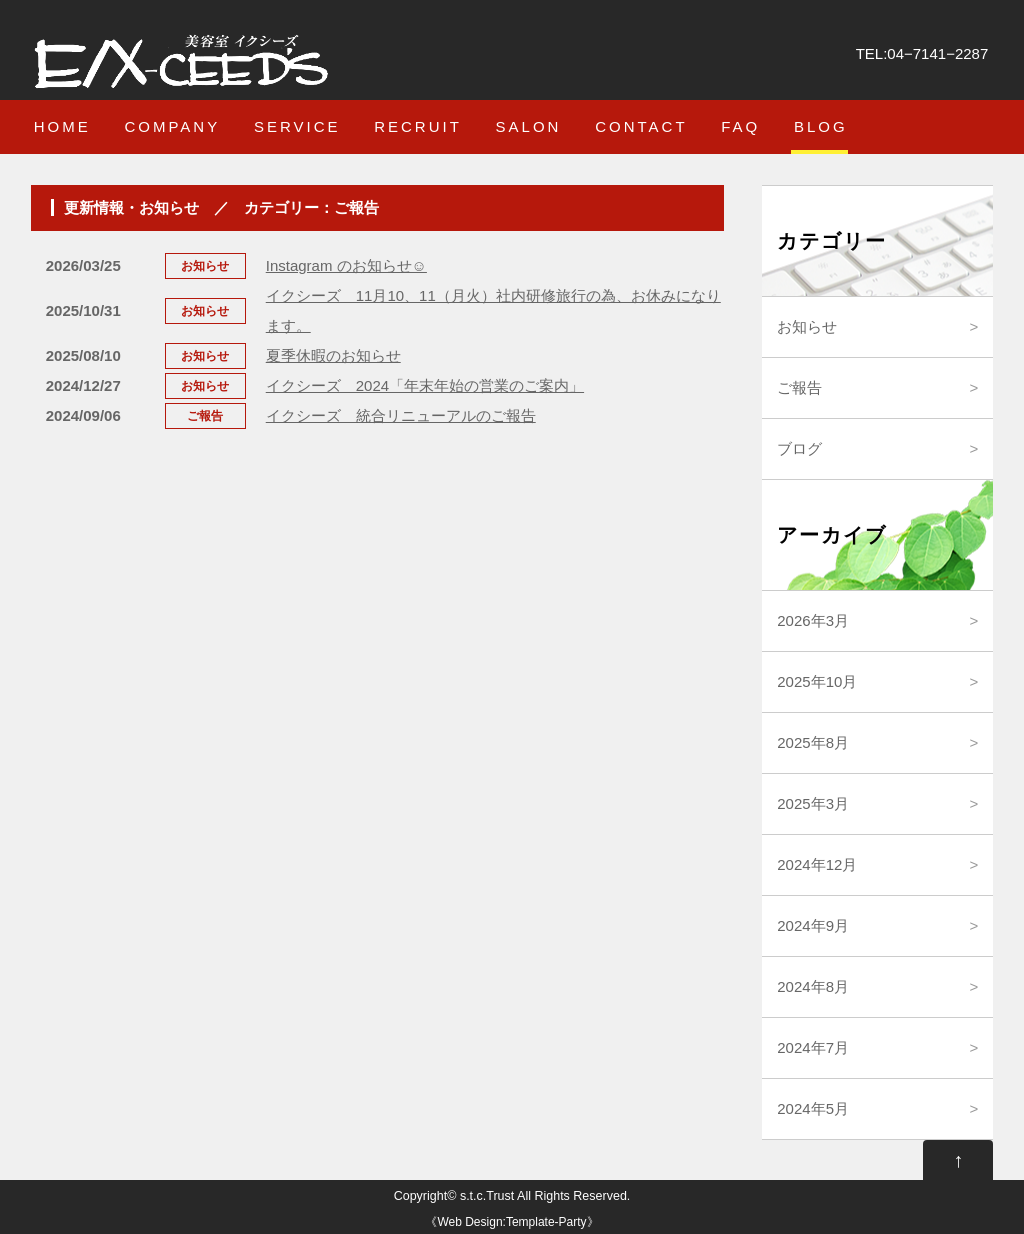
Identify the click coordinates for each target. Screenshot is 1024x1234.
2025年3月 (813, 803)
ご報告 (799, 387)
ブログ (799, 448)
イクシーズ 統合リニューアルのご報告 (401, 415)
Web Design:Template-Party (511, 1222)
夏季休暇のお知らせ (333, 355)
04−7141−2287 (937, 53)
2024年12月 (817, 864)
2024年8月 (813, 986)
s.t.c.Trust (487, 1196)
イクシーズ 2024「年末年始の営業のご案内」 (425, 385)
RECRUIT (418, 126)
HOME (62, 126)
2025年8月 (813, 742)
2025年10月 (817, 681)
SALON (529, 126)
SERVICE (297, 126)
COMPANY (172, 126)
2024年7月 (813, 1047)
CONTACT (641, 126)
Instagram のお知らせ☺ (346, 265)
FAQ (740, 126)
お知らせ (807, 326)
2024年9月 (813, 925)
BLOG (821, 126)
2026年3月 (813, 620)
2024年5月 (813, 1108)
